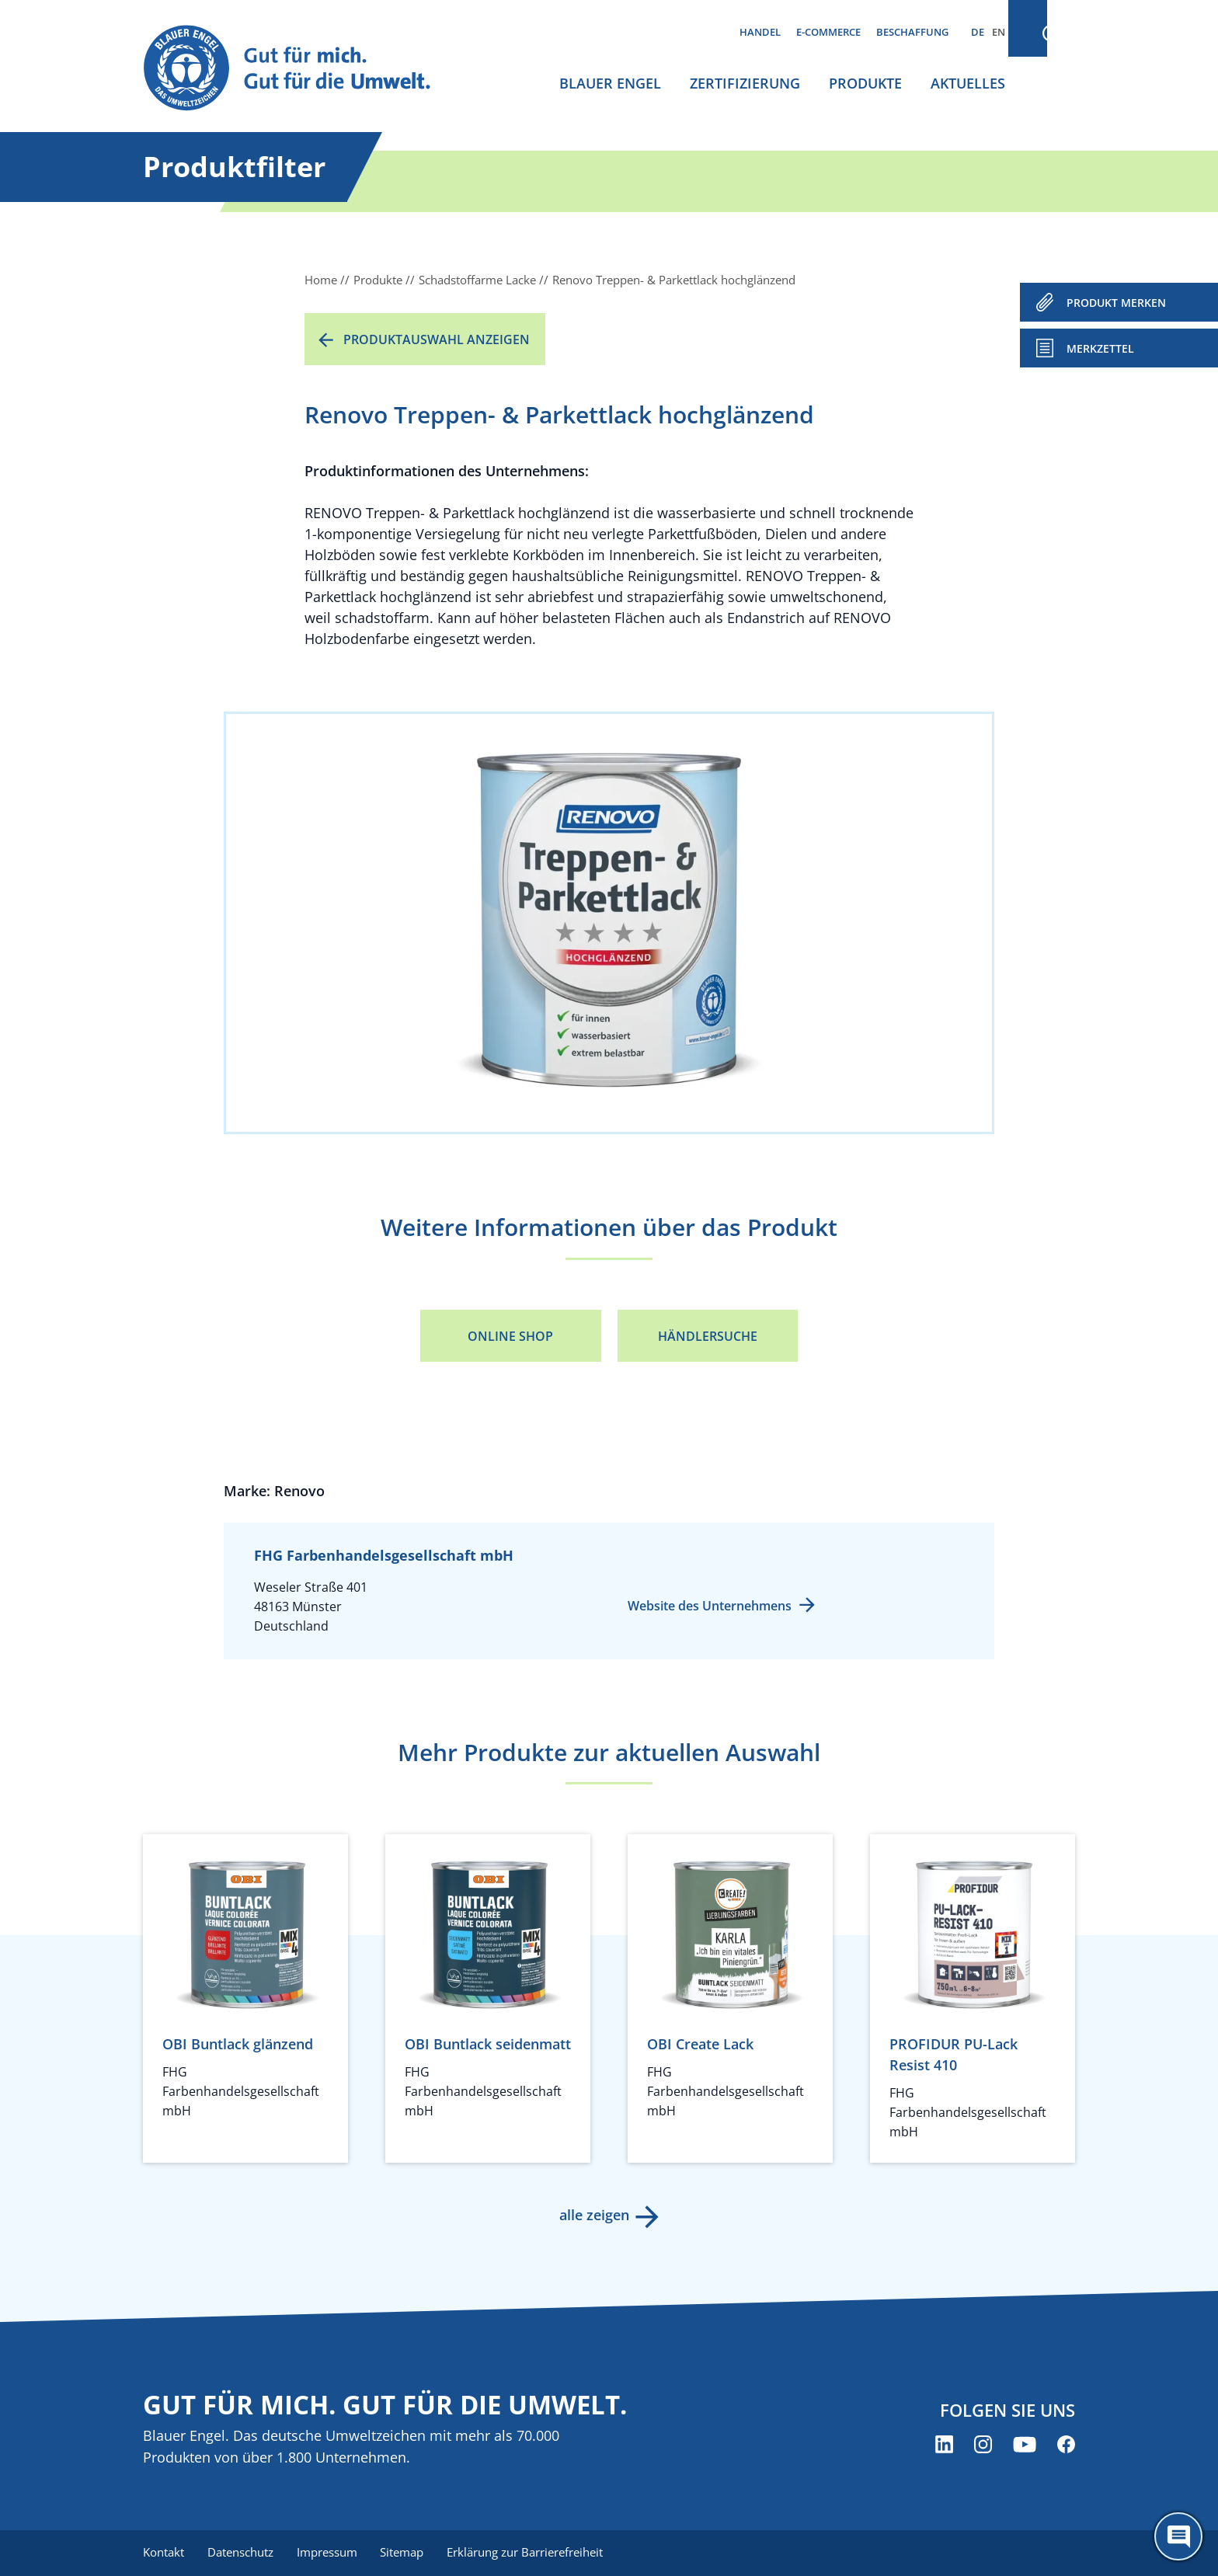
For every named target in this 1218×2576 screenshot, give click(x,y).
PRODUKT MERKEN (1116, 302)
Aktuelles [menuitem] (968, 83)
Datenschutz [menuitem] (242, 2552)
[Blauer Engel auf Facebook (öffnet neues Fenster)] (1066, 2445)
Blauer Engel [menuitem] (610, 83)
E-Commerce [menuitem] (828, 32)
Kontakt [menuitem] (163, 2552)
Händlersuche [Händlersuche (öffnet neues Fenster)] (707, 1336)
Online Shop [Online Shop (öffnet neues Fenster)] (510, 1336)
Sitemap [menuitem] (407, 2552)
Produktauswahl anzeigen (436, 339)
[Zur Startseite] (301, 69)
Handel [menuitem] (760, 32)
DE (977, 32)
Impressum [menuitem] (330, 2552)
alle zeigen (593, 2214)
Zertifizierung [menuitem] (745, 83)
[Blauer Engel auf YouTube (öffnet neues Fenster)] (1024, 2445)
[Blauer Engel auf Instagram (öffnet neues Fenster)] (983, 2445)
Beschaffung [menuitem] (912, 32)
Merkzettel (1100, 348)
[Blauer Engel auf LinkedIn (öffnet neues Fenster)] (944, 2445)
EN (998, 32)
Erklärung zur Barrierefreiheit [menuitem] (532, 2552)
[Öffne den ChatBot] (1178, 2536)
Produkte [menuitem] (865, 83)
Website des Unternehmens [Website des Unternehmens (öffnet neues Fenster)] (710, 1605)
